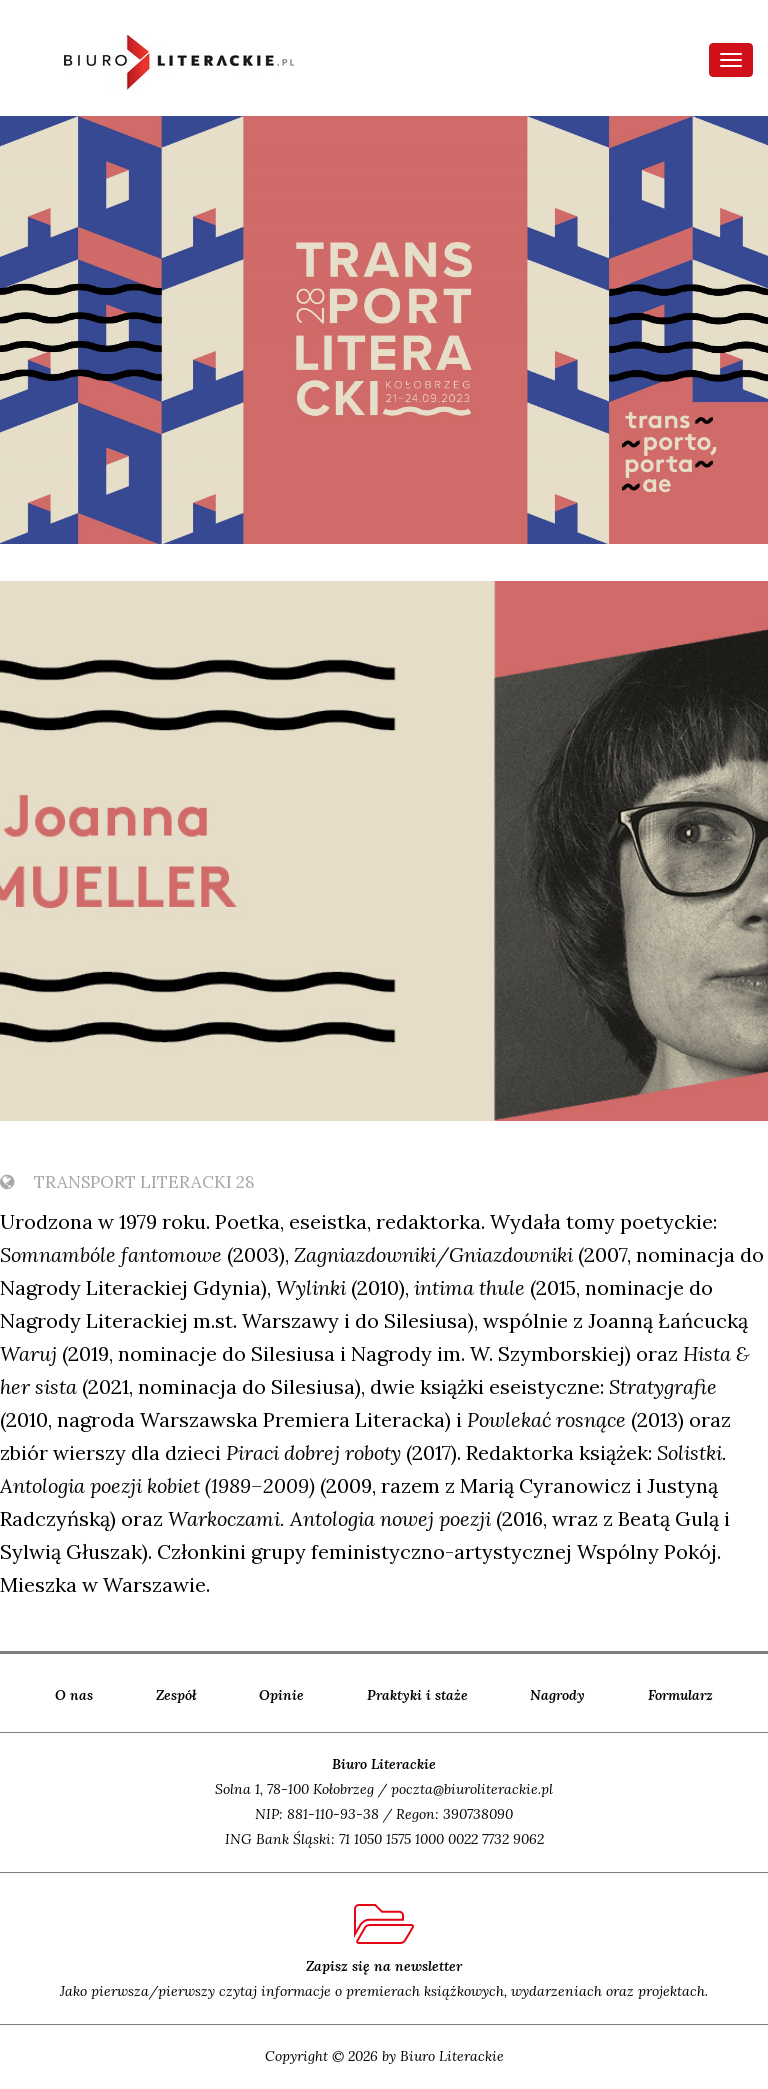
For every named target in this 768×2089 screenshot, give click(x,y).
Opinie (281, 1695)
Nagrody (557, 1695)
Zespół (176, 1695)
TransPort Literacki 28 (127, 1182)
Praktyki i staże (417, 1695)
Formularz (680, 1695)
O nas (74, 1695)
